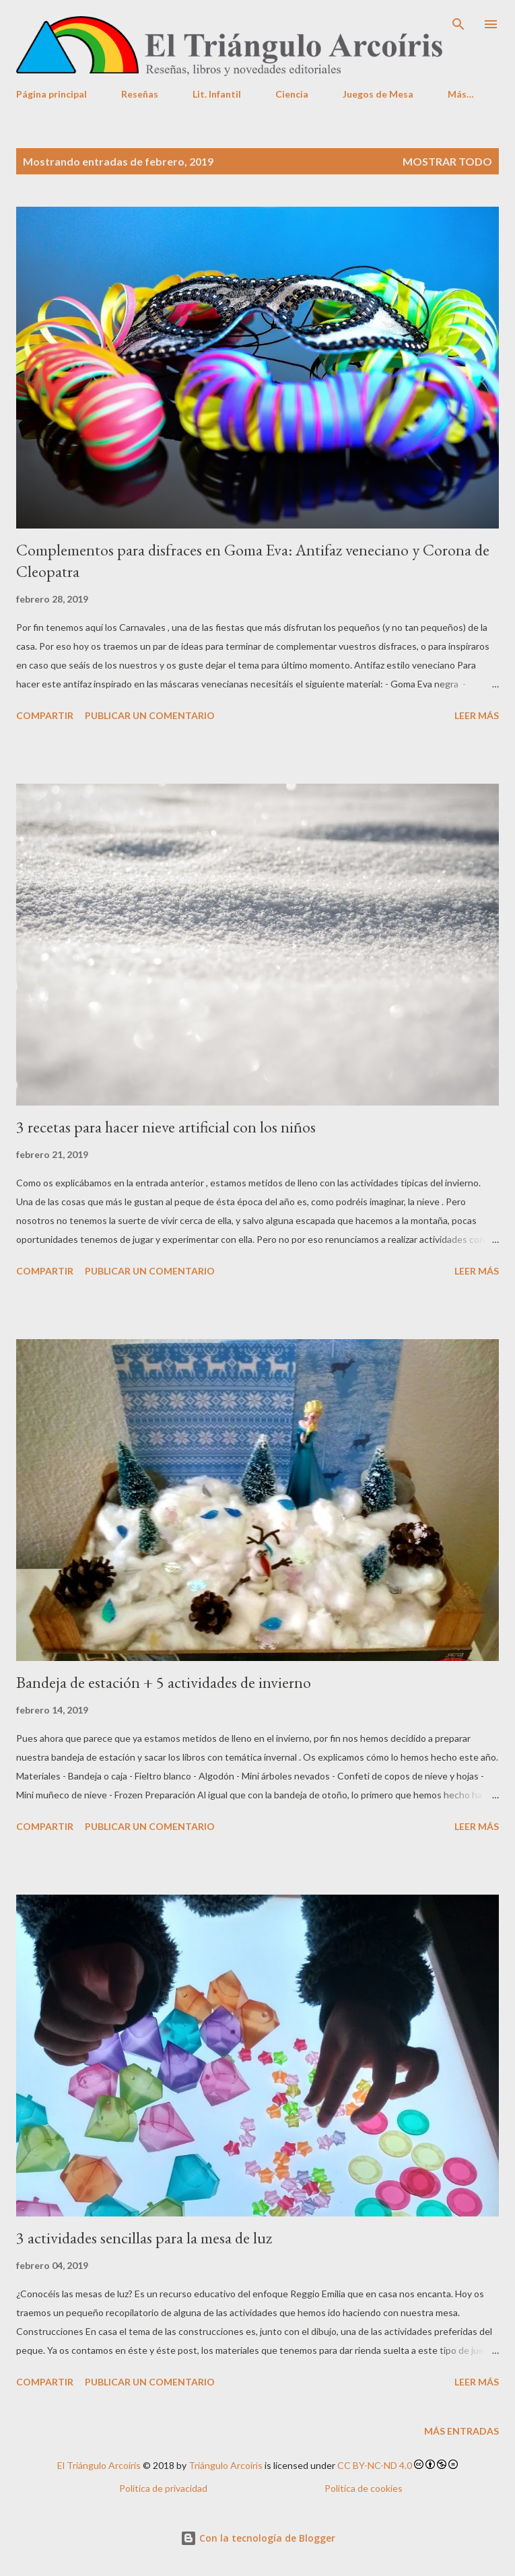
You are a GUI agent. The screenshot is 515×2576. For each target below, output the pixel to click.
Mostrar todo (447, 161)
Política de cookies (363, 2488)
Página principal (51, 94)
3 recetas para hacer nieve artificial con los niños (166, 1126)
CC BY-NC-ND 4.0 (374, 2465)
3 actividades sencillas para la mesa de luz (144, 2237)
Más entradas (461, 2431)
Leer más (476, 715)
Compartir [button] (44, 715)
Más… (461, 94)
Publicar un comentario (150, 715)
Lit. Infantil (217, 94)
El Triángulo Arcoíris (99, 2465)
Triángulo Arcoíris (225, 2465)
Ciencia (291, 94)
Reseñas (139, 94)
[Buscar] (458, 24)
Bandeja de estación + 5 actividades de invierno (163, 1682)
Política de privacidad (163, 2488)
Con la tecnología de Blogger (257, 2538)
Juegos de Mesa (378, 94)
